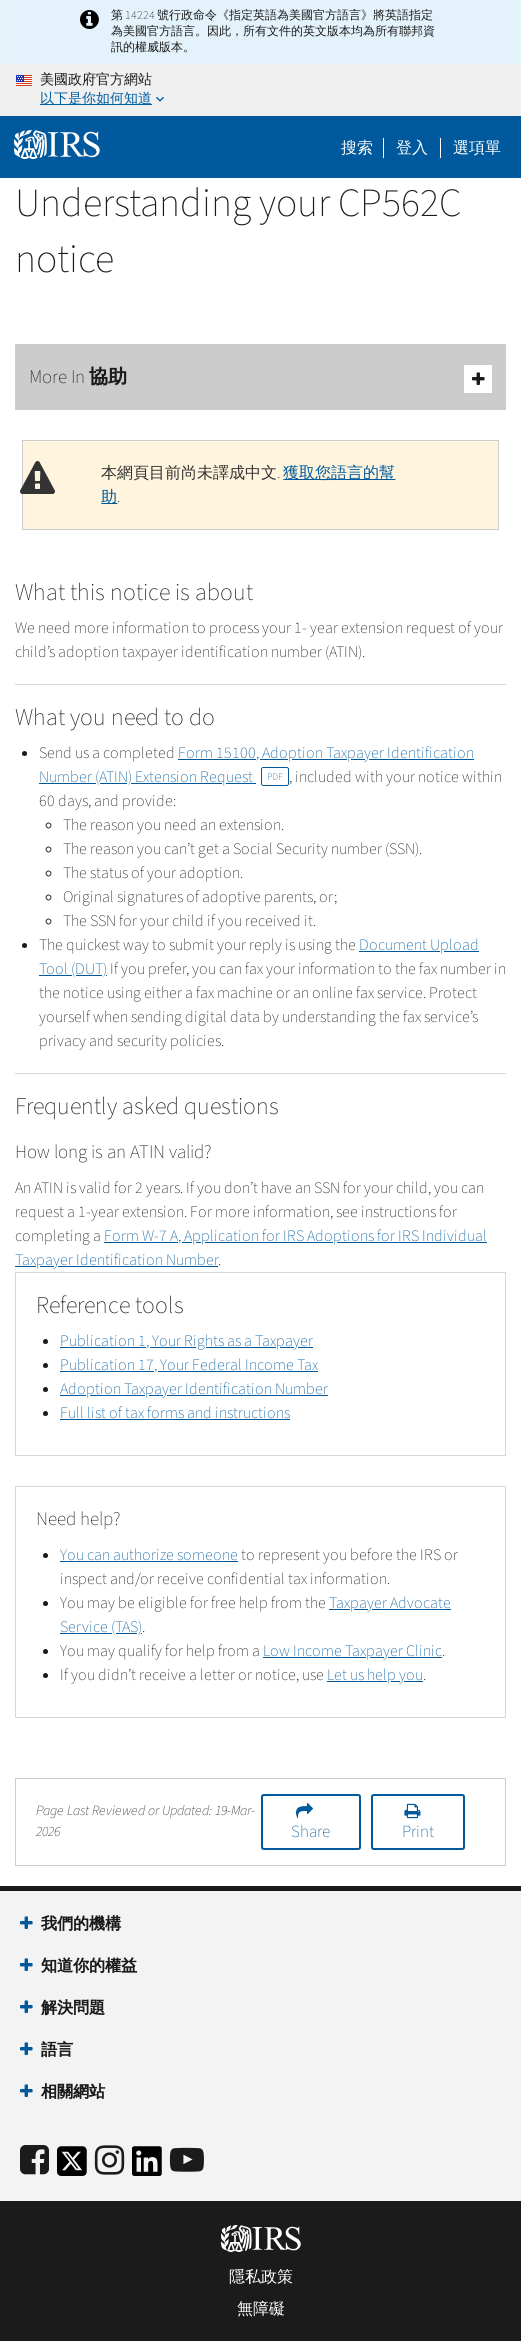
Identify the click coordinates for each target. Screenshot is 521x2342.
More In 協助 (260, 378)
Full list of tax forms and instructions (175, 1413)
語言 (57, 2050)
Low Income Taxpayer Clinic (352, 1651)
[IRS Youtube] (187, 2161)
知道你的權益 (89, 1966)
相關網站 (73, 2092)
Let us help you (375, 1675)
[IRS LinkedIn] (147, 2167)
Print (418, 1832)
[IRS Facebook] (34, 2161)
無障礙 (261, 2309)
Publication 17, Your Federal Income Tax (189, 1365)
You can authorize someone (149, 1555)
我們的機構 (81, 1924)
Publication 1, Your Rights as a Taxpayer (186, 1341)
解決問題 (73, 2008)
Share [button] (310, 1832)
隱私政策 (261, 2277)
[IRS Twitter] (72, 2167)
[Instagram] (109, 2161)
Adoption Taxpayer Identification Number (194, 1389)
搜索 (357, 148)
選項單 (477, 148)
